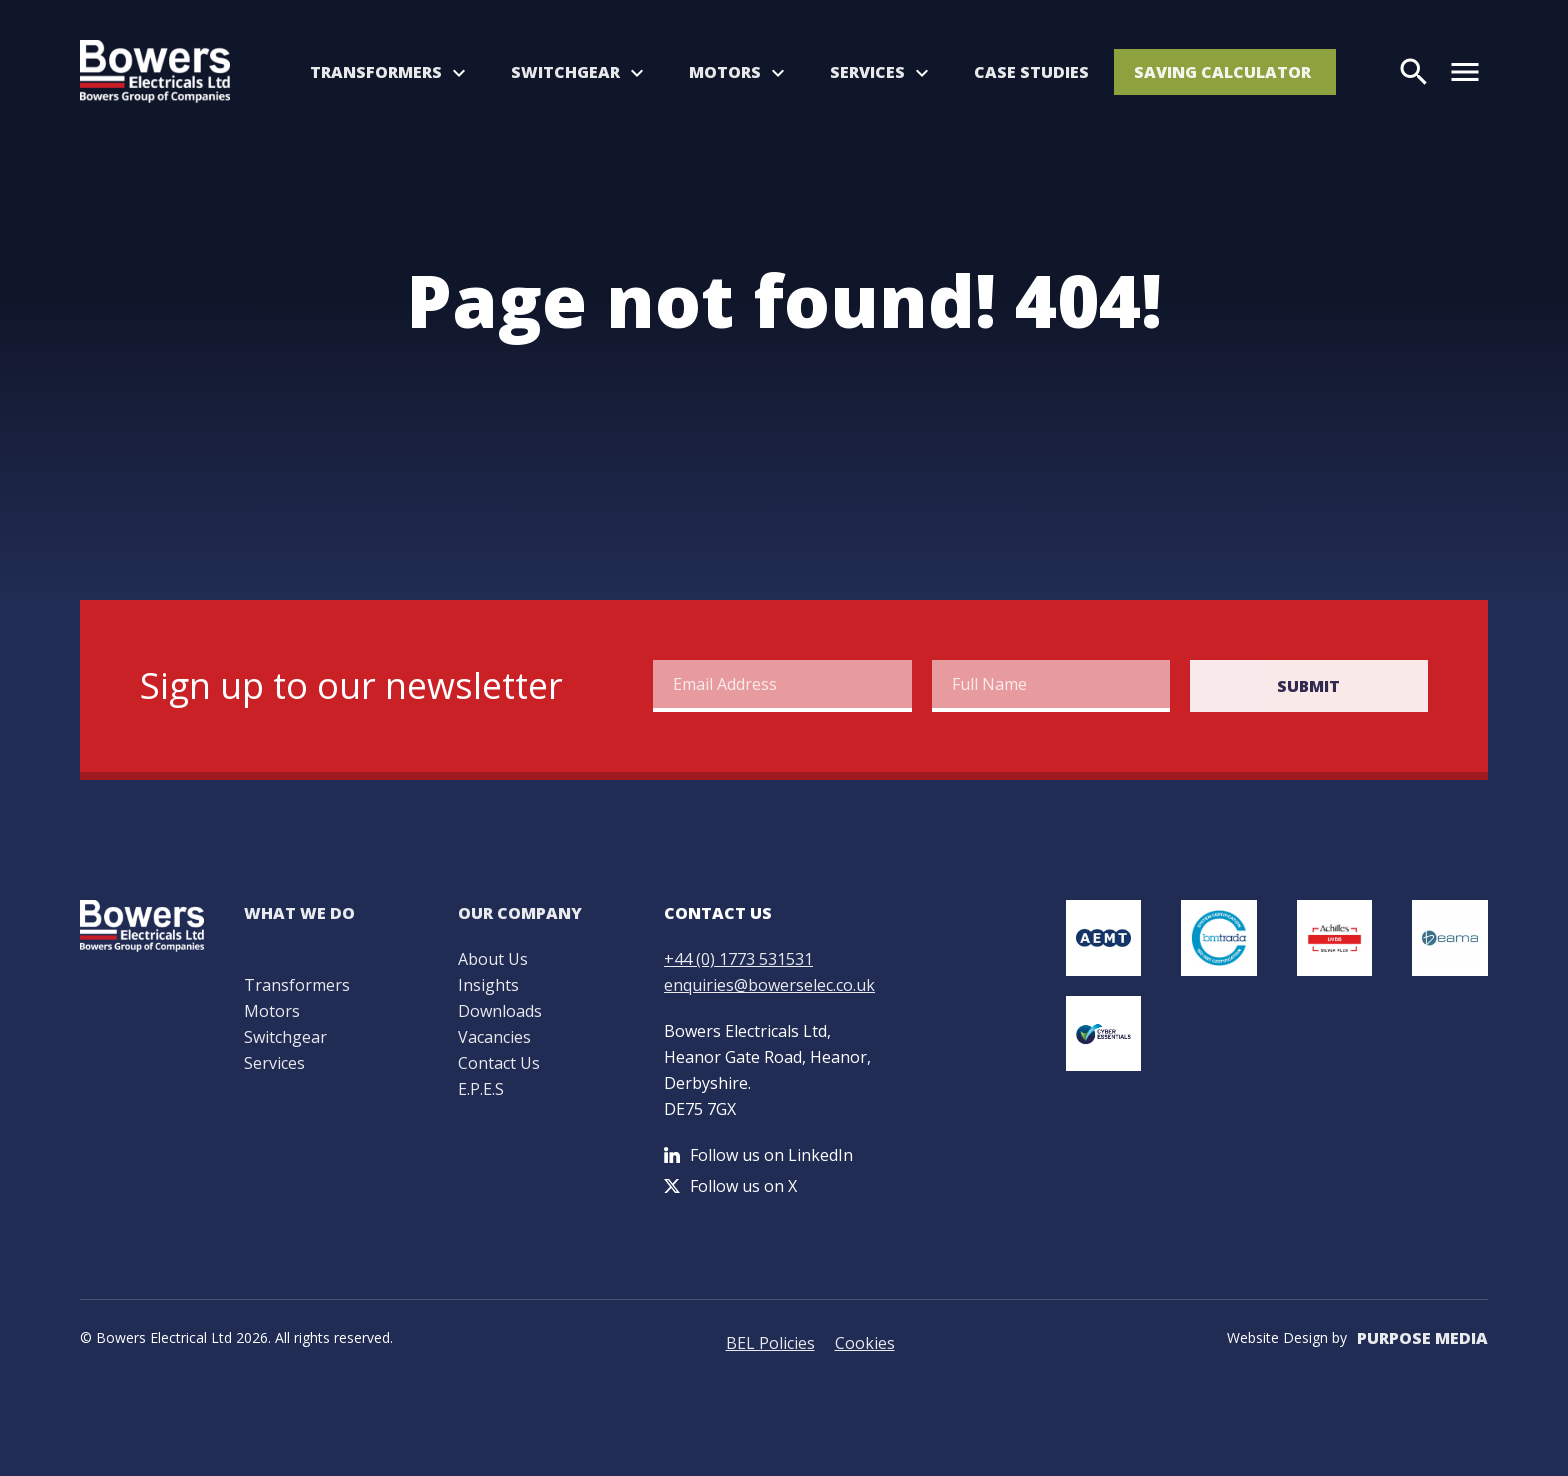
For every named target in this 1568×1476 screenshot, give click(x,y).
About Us (493, 959)
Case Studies (1031, 72)
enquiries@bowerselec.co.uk (769, 985)
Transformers (376, 72)
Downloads (500, 1011)
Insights (488, 985)
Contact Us (499, 1063)
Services (867, 72)
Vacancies (494, 1037)
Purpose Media (1422, 1338)
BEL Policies (770, 1343)
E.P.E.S (481, 1089)
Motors (725, 72)
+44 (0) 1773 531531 (738, 959)
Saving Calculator (1222, 72)
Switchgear (565, 72)
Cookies (865, 1343)
